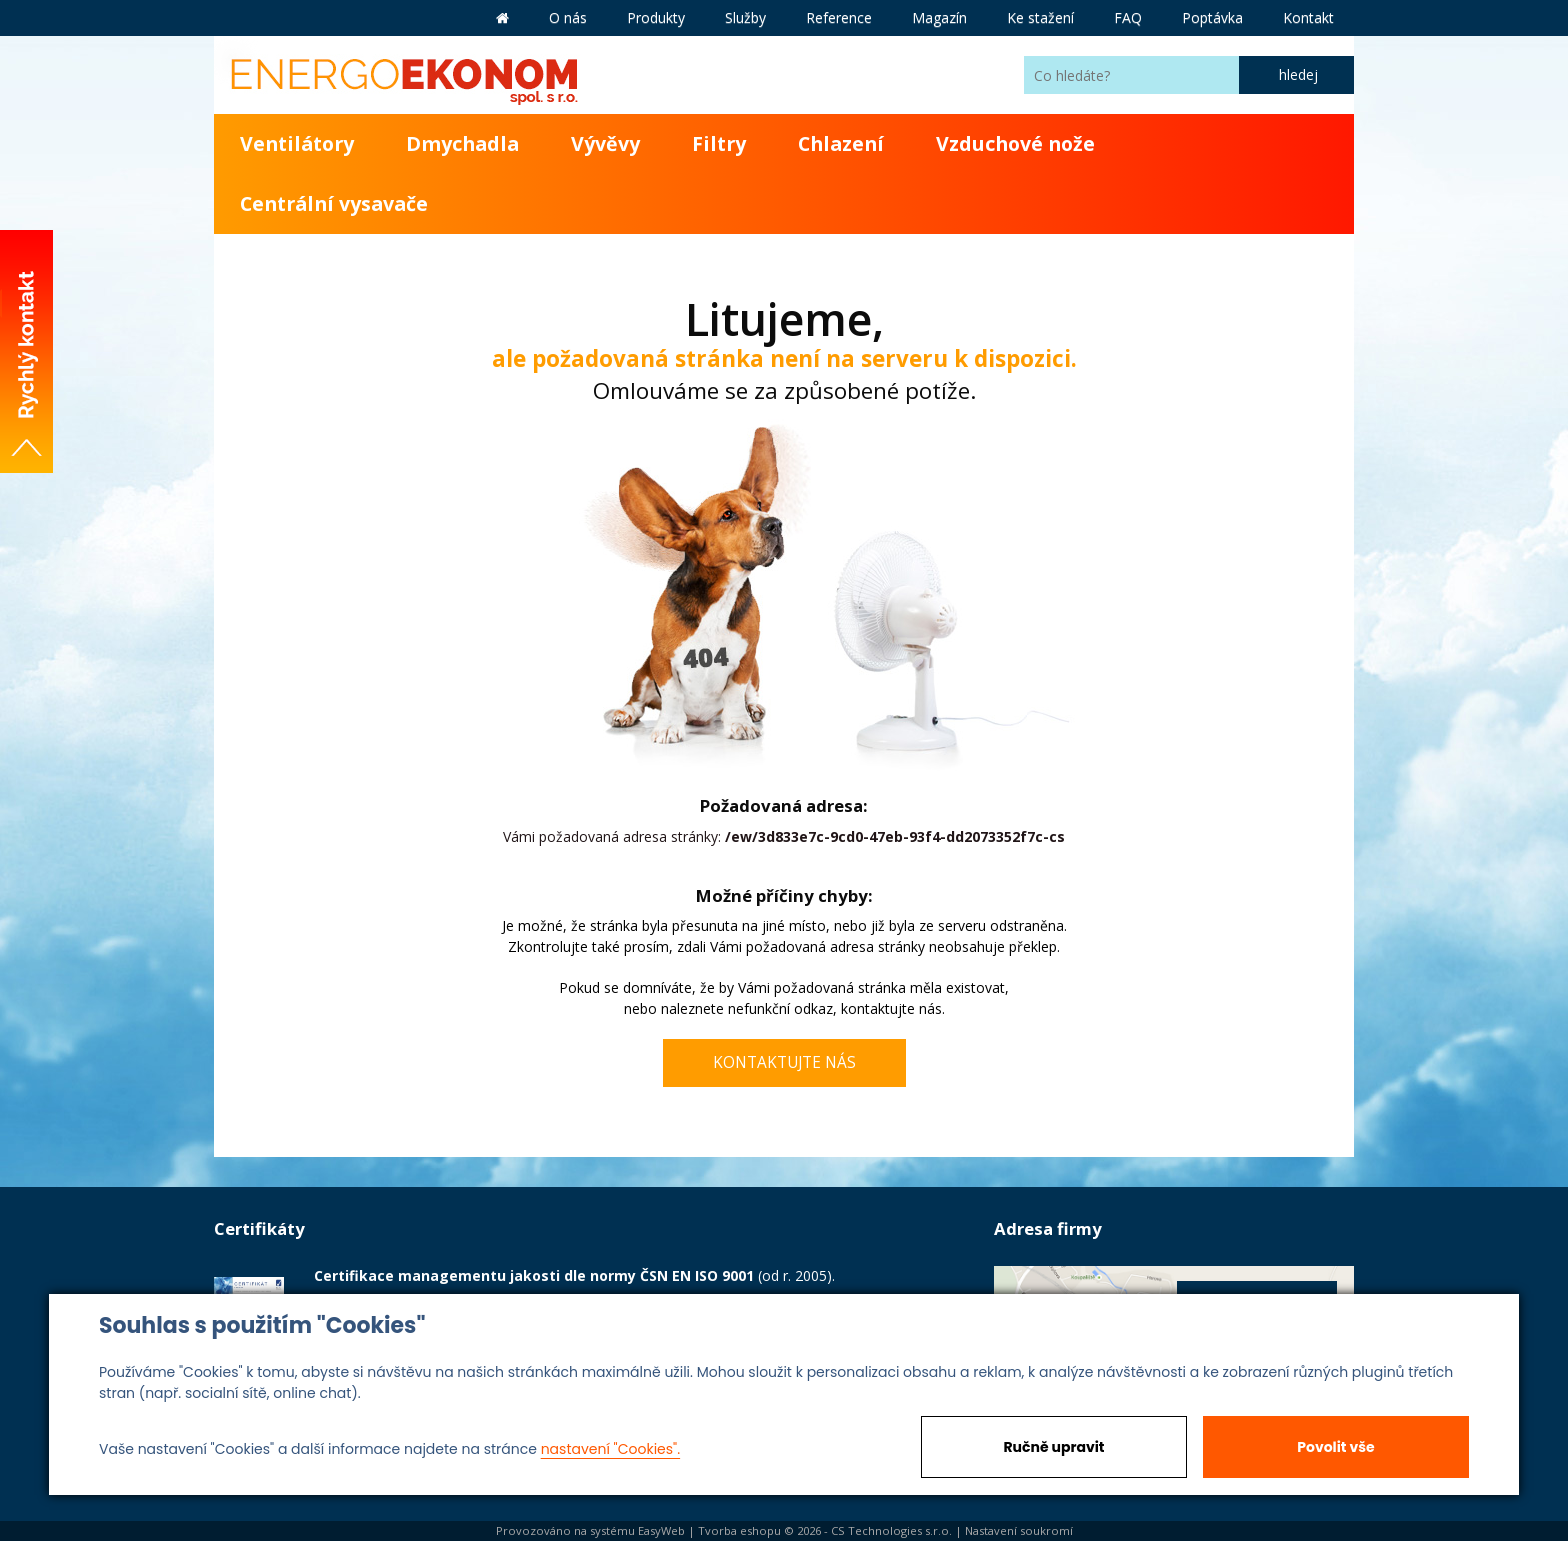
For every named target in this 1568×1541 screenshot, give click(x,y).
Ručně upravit (1053, 1447)
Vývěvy (605, 143)
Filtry (719, 143)
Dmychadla (462, 143)
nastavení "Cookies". (610, 1449)
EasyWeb (661, 1530)
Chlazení (841, 143)
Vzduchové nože (1015, 143)
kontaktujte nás (891, 1008)
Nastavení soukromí (1019, 1530)
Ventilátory (297, 143)
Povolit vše (1335, 1447)
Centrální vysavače (334, 203)
